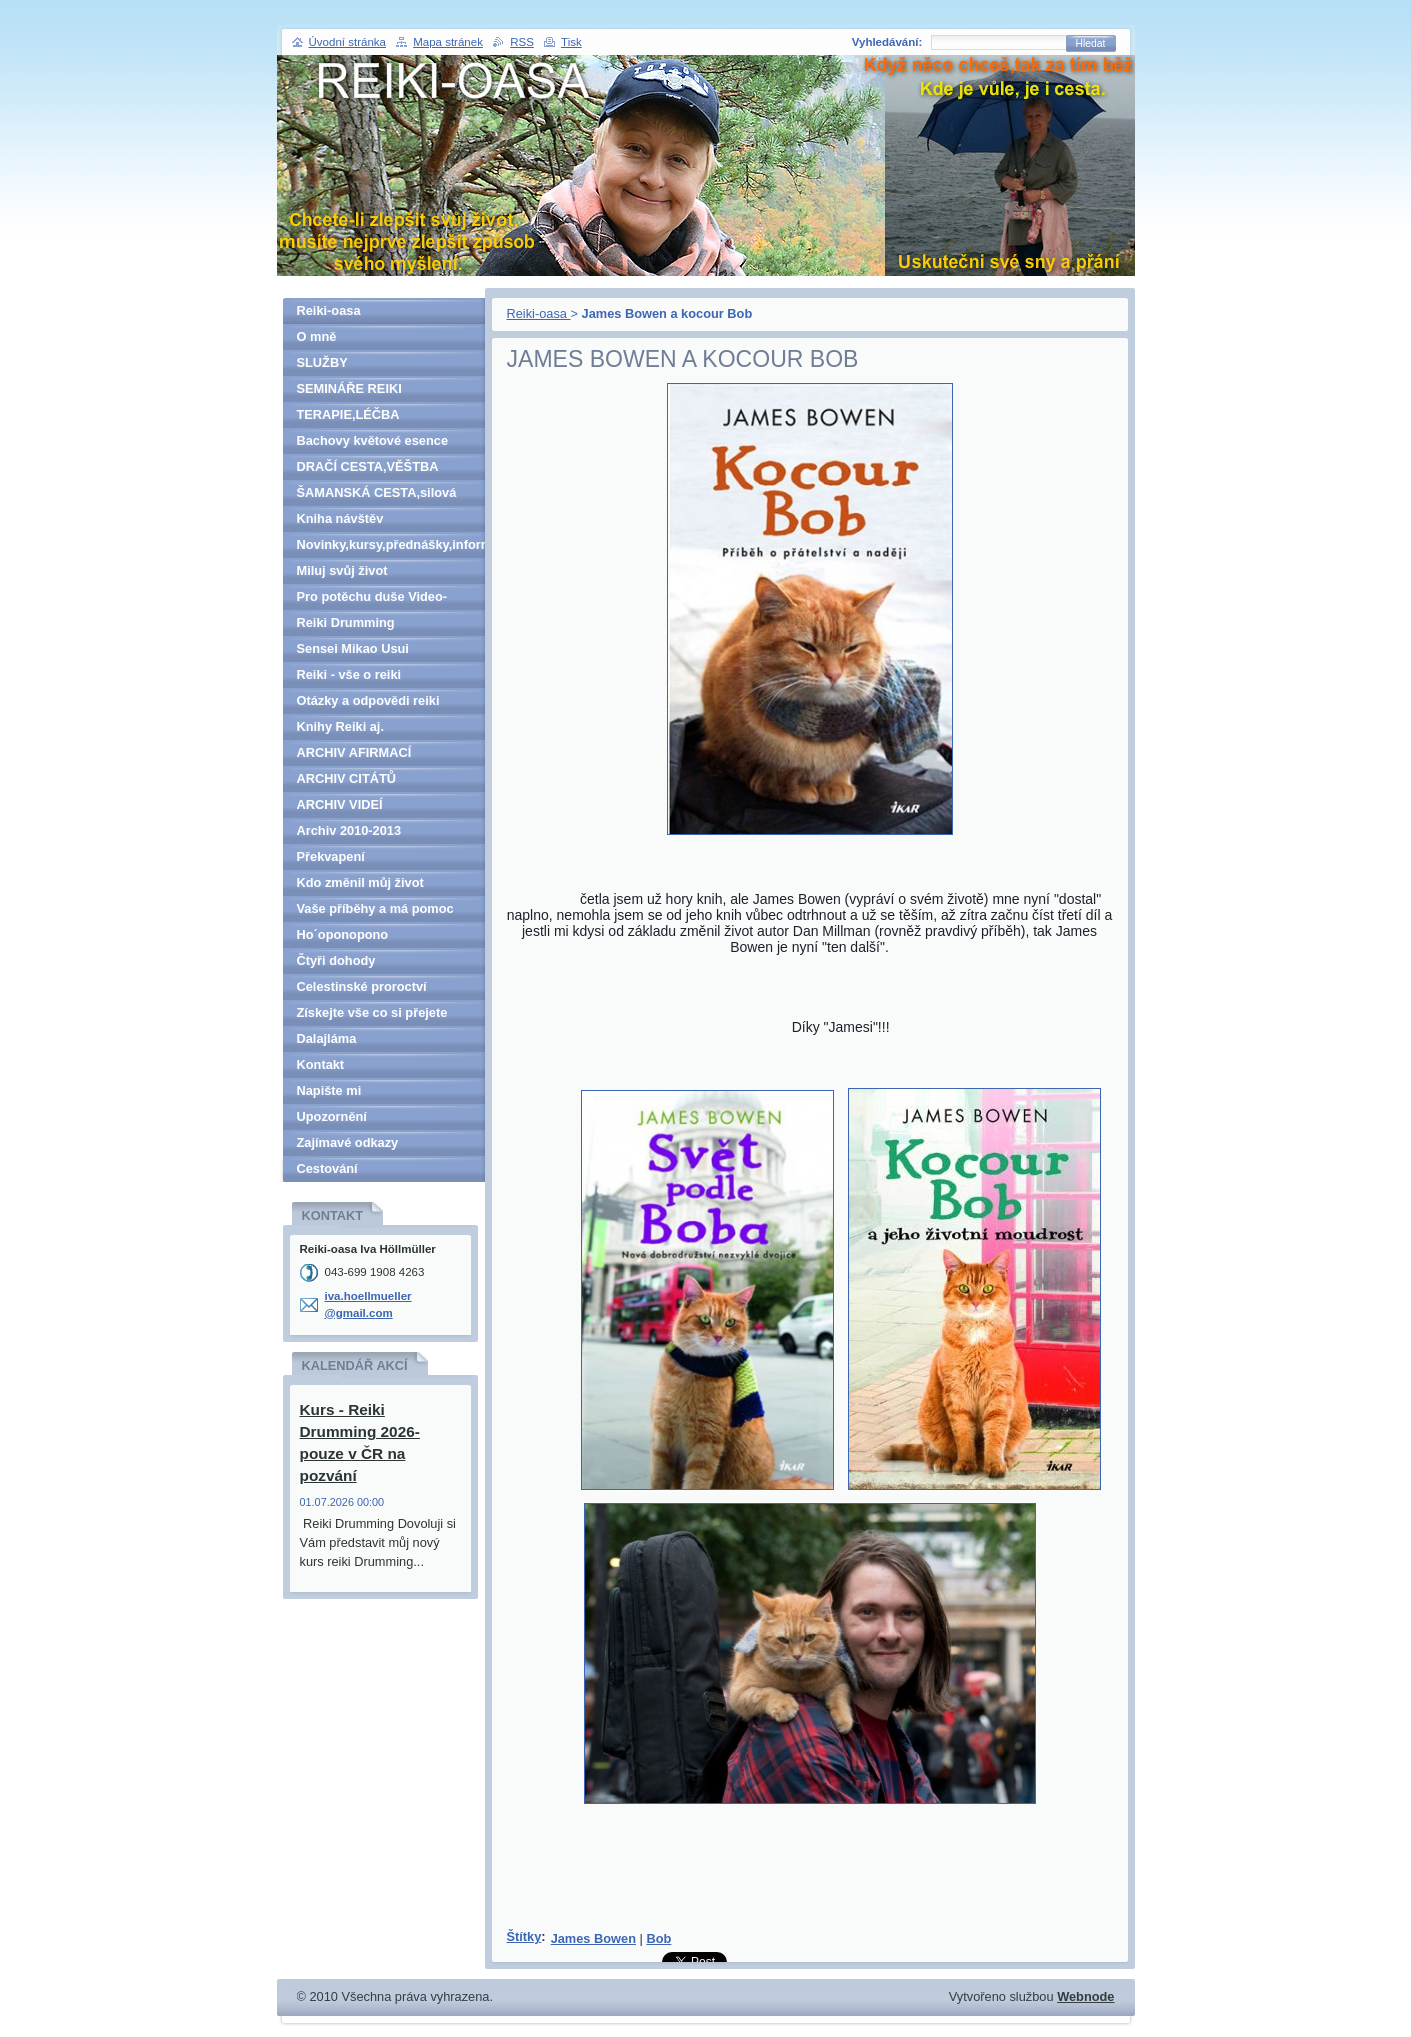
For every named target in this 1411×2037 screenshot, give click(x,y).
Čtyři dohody (336, 960)
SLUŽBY (322, 362)
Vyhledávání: (887, 42)
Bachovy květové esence (373, 440)
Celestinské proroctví (362, 986)
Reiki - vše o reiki (349, 674)
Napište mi (329, 1090)
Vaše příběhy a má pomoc (375, 908)
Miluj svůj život (342, 570)
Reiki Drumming (346, 622)
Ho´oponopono (343, 934)
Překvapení (331, 856)
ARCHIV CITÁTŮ (347, 778)
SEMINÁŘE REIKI (349, 388)
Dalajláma (327, 1038)
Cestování (327, 1168)
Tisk (571, 42)
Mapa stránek (448, 42)
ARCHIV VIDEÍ (340, 804)
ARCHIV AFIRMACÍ (354, 752)
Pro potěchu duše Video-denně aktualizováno (372, 599)
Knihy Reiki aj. (340, 726)
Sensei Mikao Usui (353, 648)
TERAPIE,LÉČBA (348, 414)
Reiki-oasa (539, 313)
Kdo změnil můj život (360, 882)
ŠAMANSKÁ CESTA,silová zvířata (377, 495)
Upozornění (332, 1116)
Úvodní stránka (347, 42)
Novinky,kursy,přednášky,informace (391, 544)
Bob (658, 1938)
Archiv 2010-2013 (349, 830)
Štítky (524, 1936)
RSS (522, 42)
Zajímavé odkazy (348, 1142)
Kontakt (321, 1064)
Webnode (1085, 1996)
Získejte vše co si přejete (372, 1012)
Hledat (1091, 43)
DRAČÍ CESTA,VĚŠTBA (368, 466)
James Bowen (593, 1938)
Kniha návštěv (340, 518)
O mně (317, 336)
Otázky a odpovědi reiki (368, 700)
